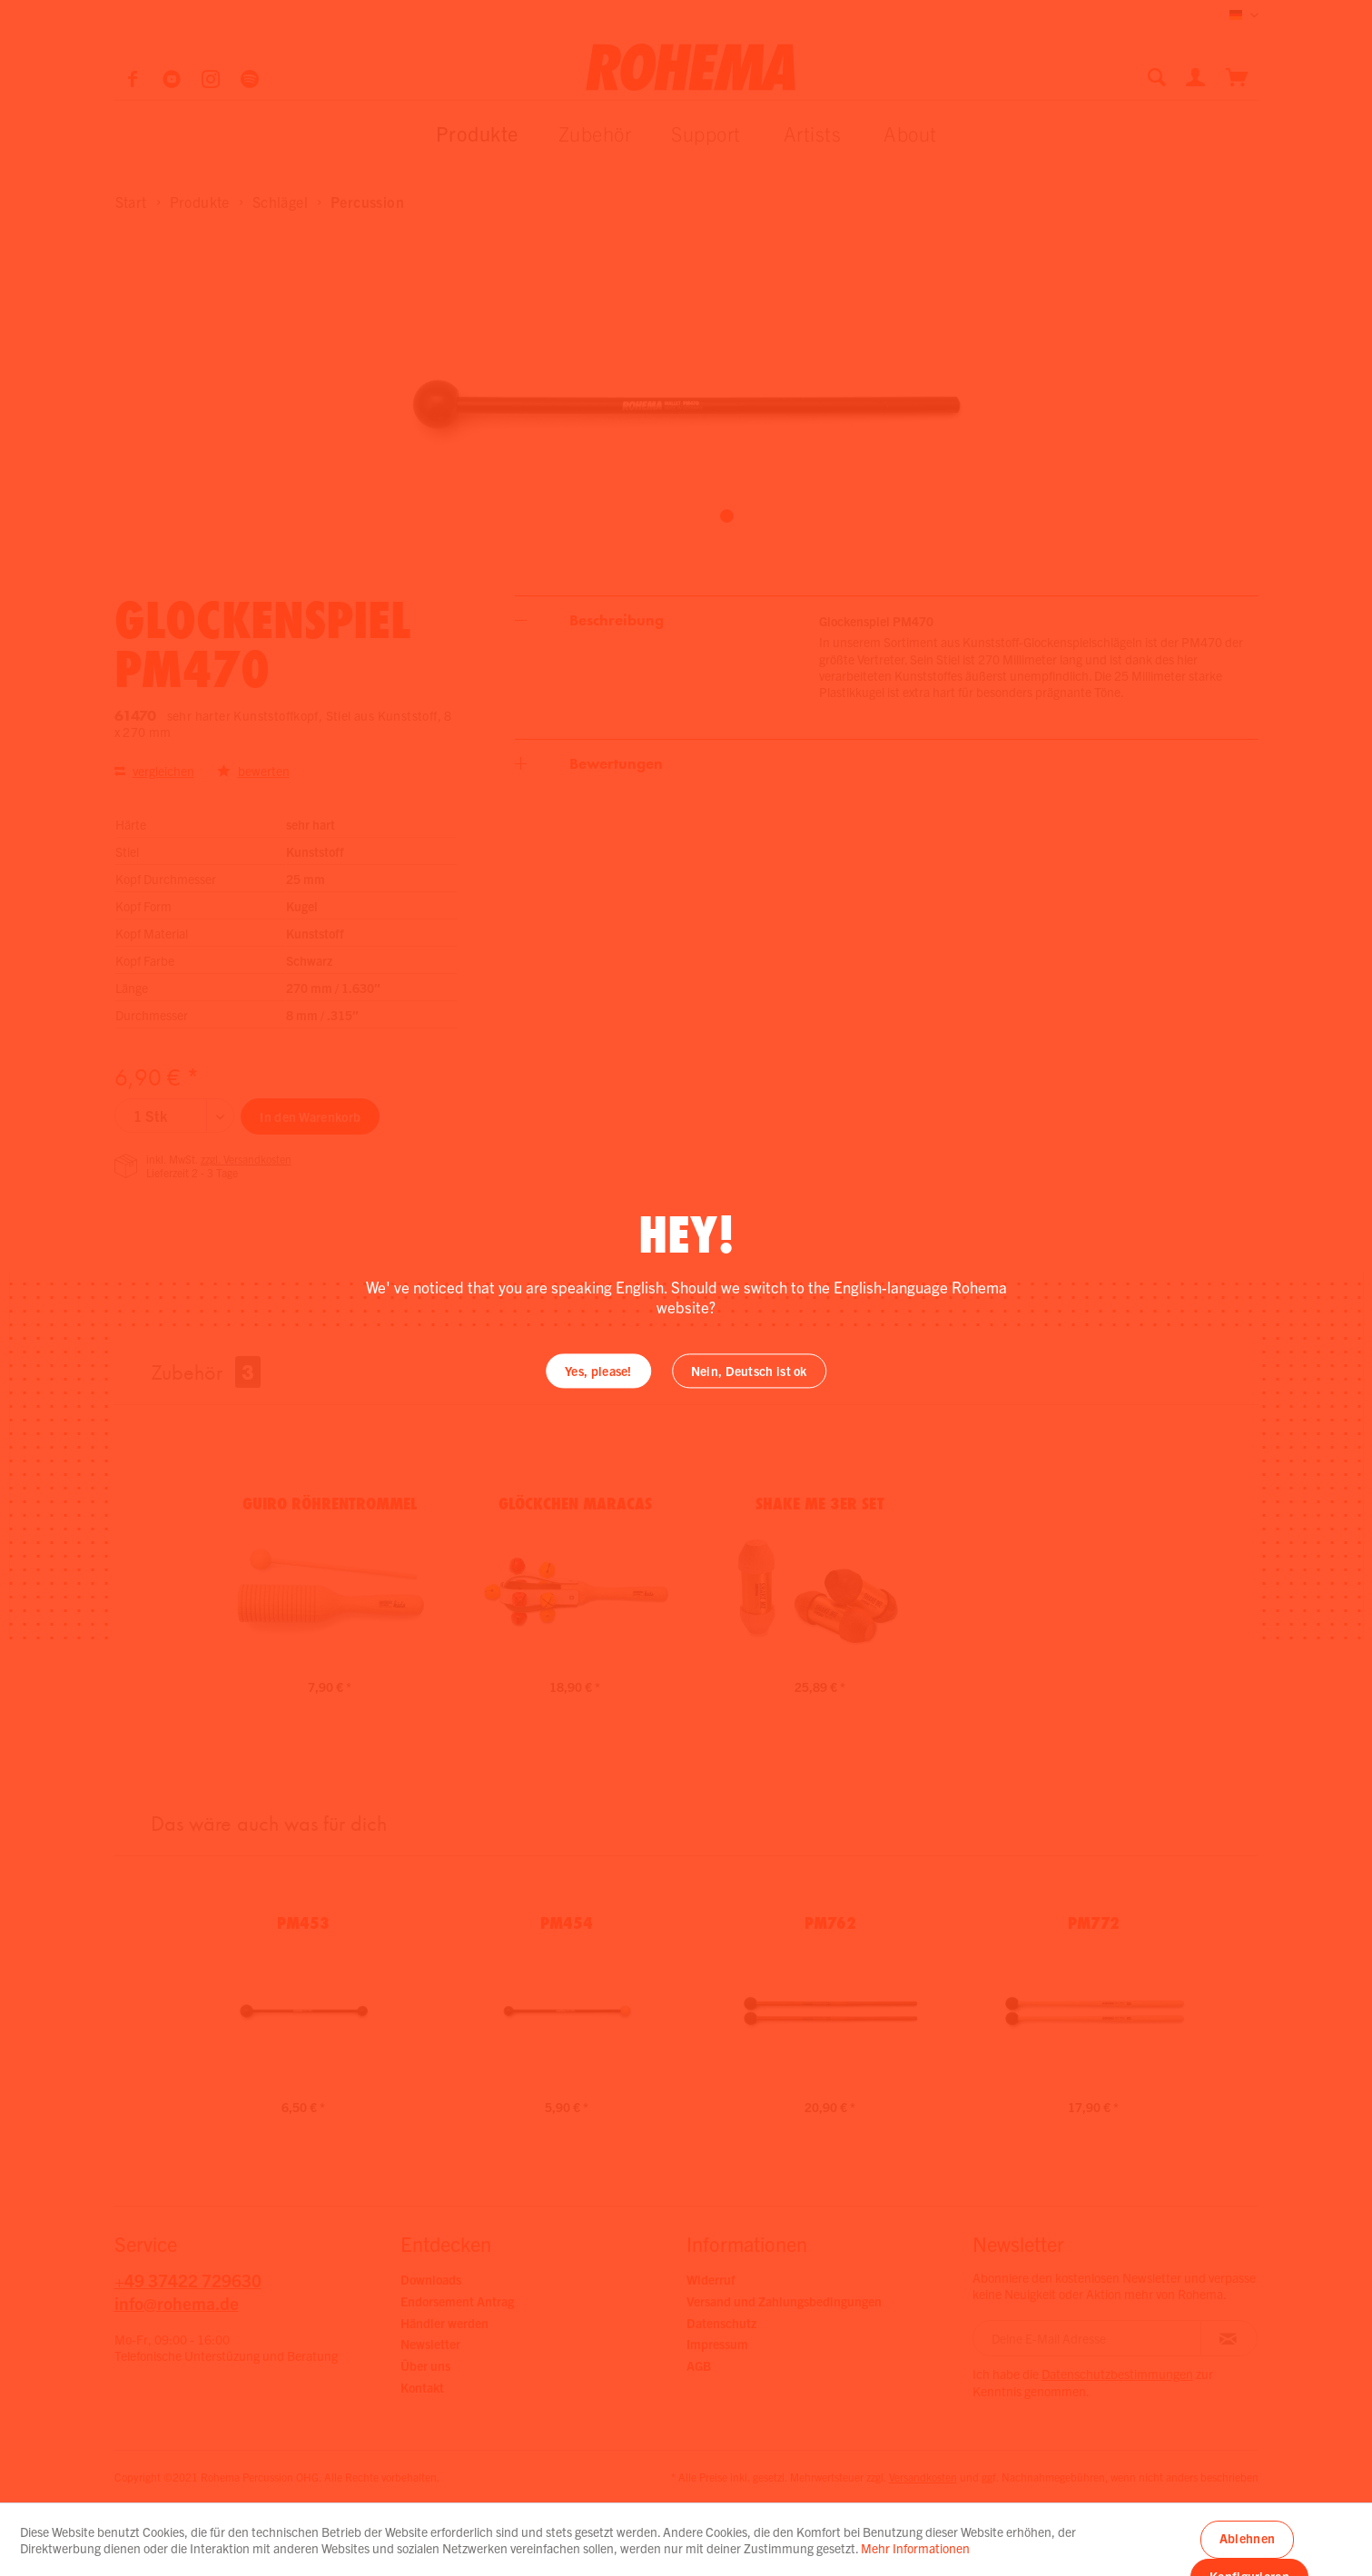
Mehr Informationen (915, 2548)
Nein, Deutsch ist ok (749, 1371)
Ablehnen (1247, 2538)
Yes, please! (598, 1371)
